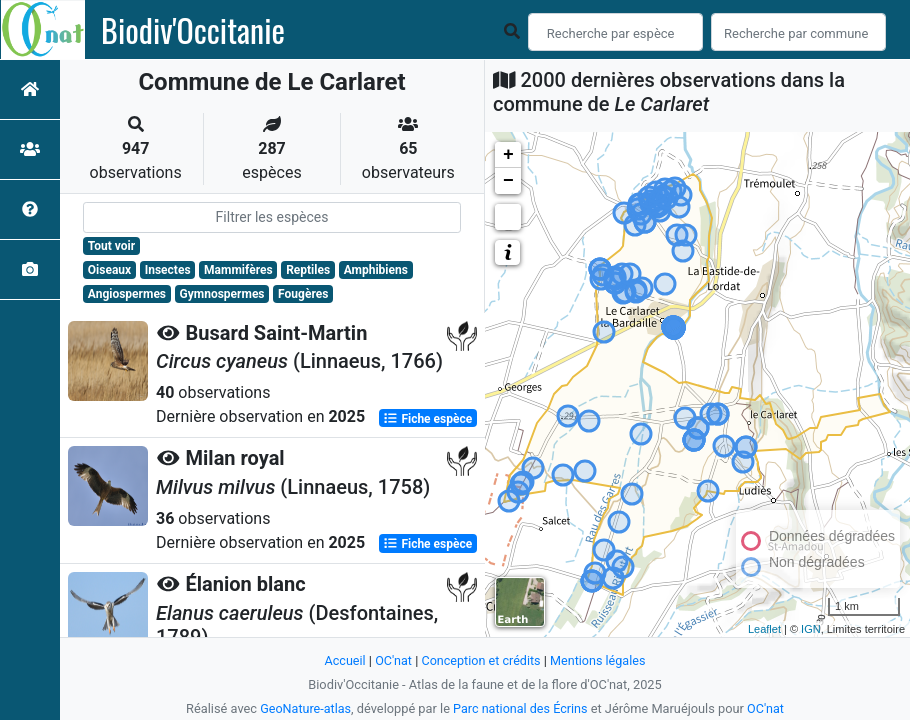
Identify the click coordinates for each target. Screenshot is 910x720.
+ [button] (508, 155)
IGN (811, 629)
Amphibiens (376, 270)
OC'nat (391, 660)
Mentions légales (599, 660)
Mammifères (238, 270)
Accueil (343, 660)
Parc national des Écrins (520, 708)
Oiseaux (109, 270)
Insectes (168, 270)
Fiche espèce (427, 418)
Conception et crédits (480, 660)
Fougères (303, 294)
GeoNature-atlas (304, 708)
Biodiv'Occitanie (193, 30)
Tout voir (111, 246)
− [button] (508, 181)
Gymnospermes (222, 294)
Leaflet (764, 629)
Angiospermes (127, 294)
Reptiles (308, 270)
